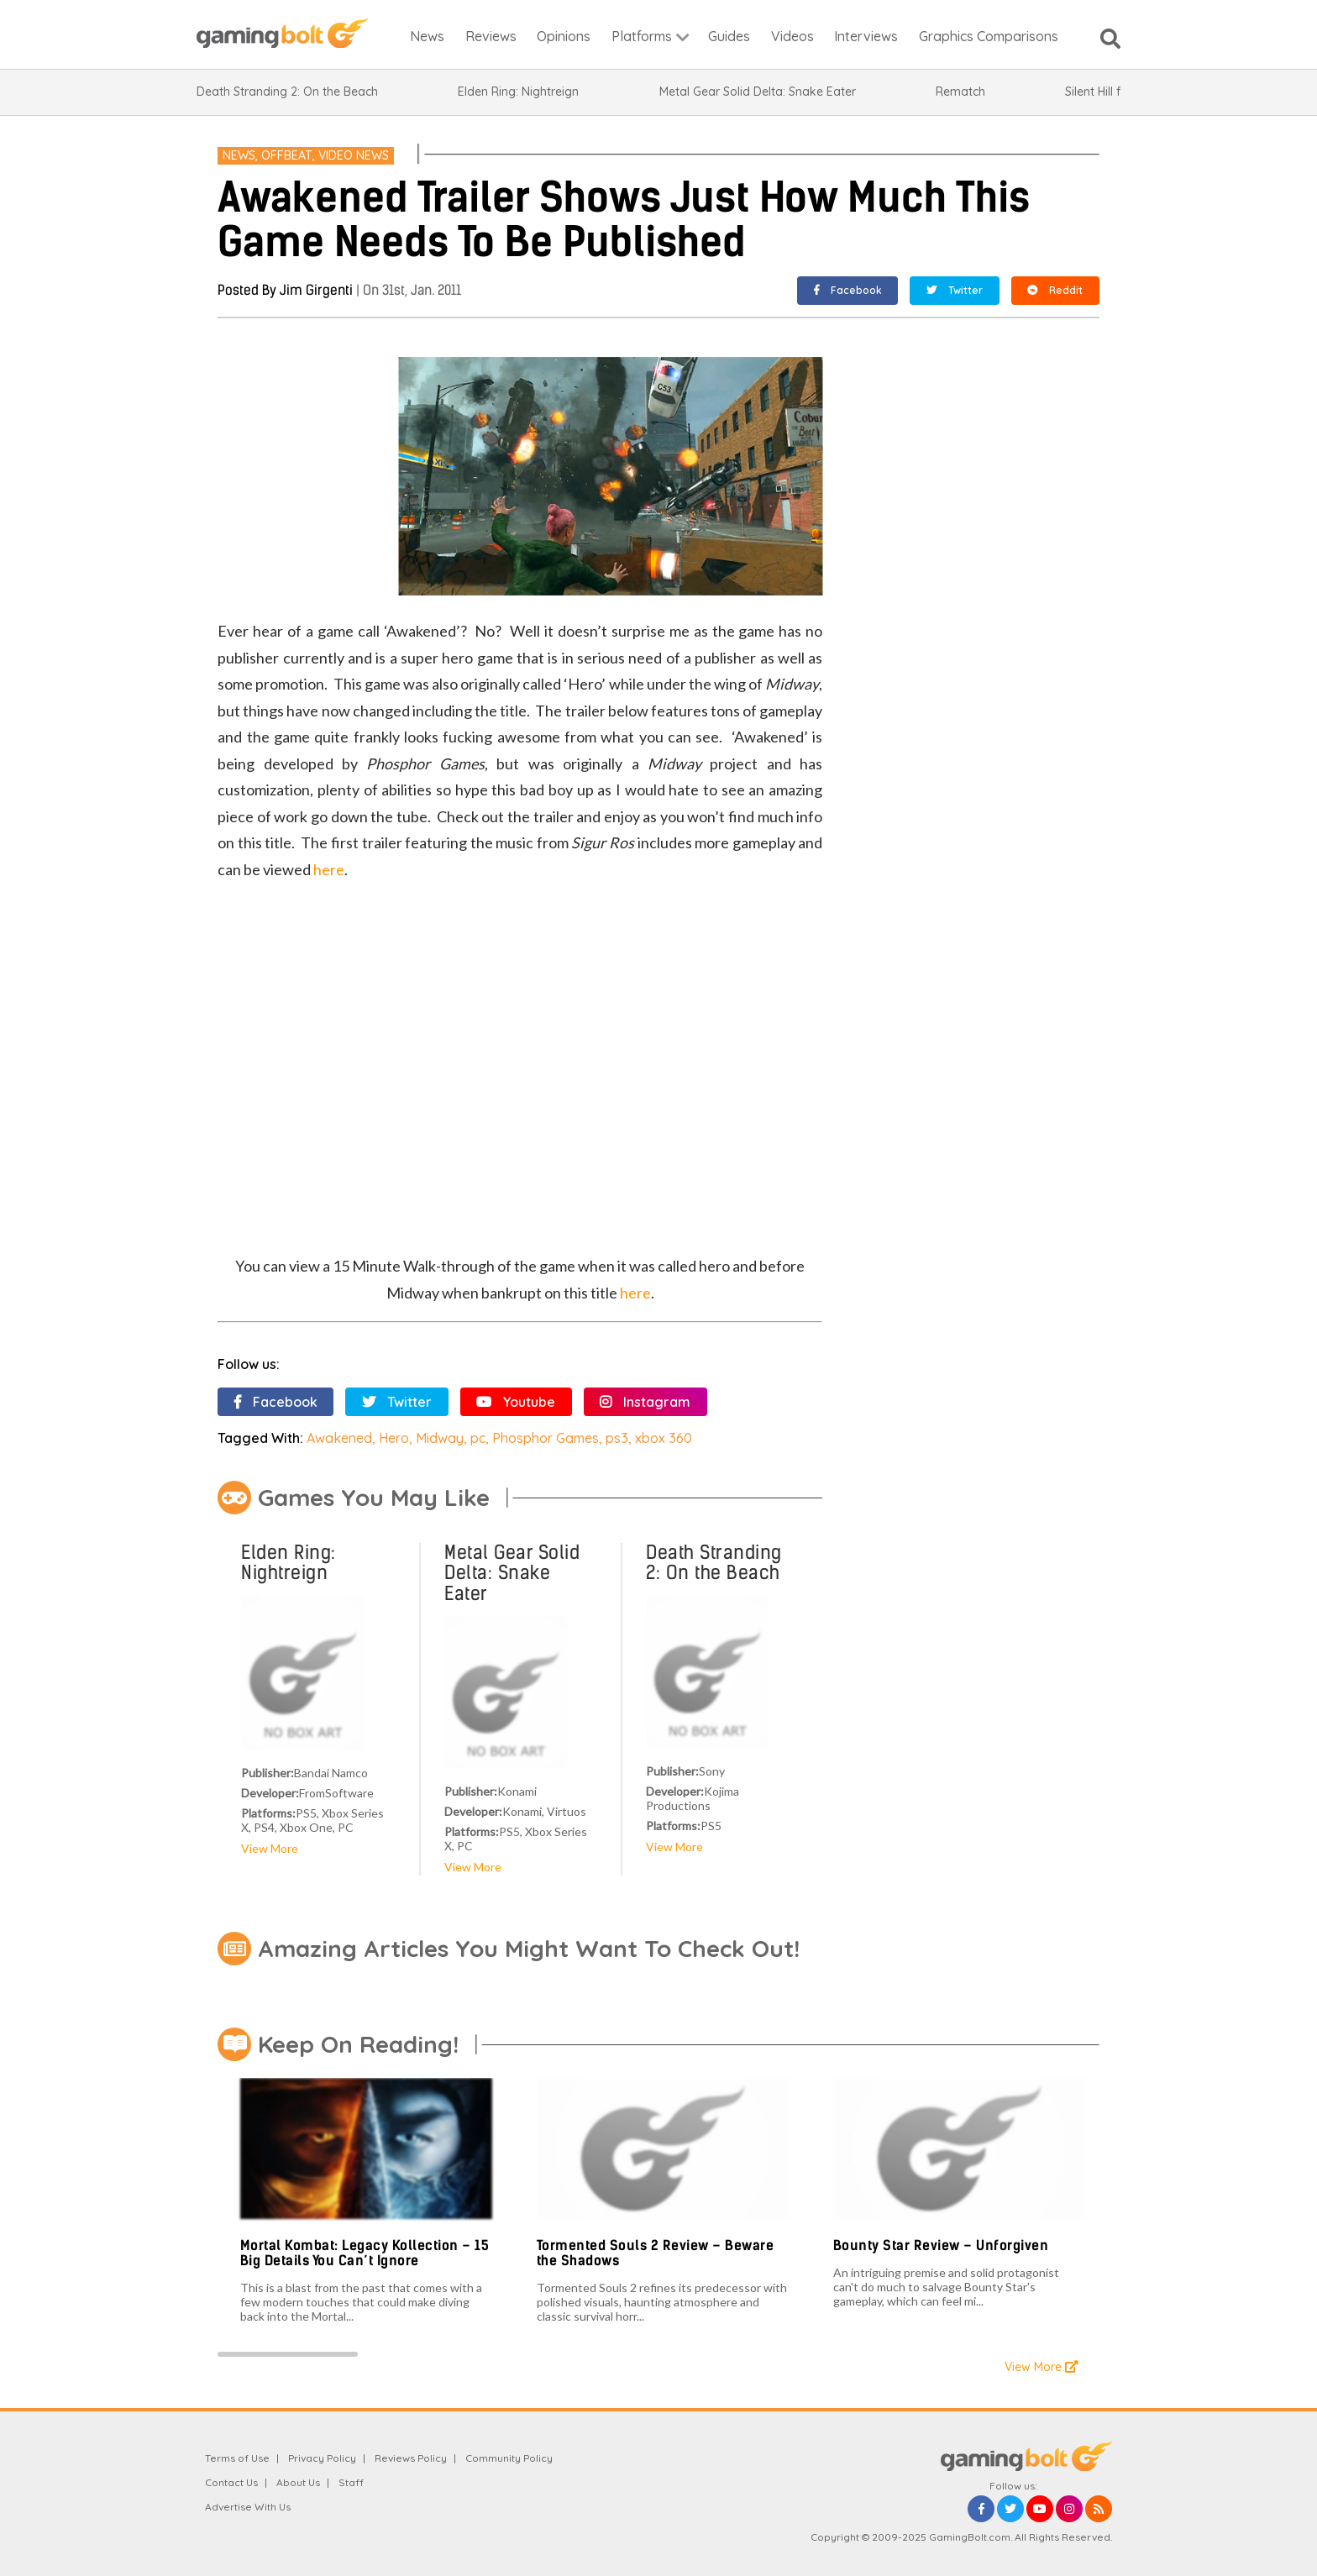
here (328, 869)
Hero (394, 1438)
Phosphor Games (545, 1438)
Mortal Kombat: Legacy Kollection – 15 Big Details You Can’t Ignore (365, 2253)
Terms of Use (237, 2458)
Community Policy (509, 2458)
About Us (298, 2482)
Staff (351, 2482)
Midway (440, 1438)
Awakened (339, 1438)
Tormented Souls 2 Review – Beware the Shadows (655, 2253)
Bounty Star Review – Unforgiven (941, 2245)
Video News (353, 155)
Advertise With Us (248, 2506)
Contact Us (231, 2482)
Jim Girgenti (316, 290)
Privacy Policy (322, 2458)
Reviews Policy (411, 2458)
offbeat (286, 155)
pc (477, 1438)
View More (269, 1848)
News (239, 155)
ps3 (617, 1438)
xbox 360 (663, 1438)
